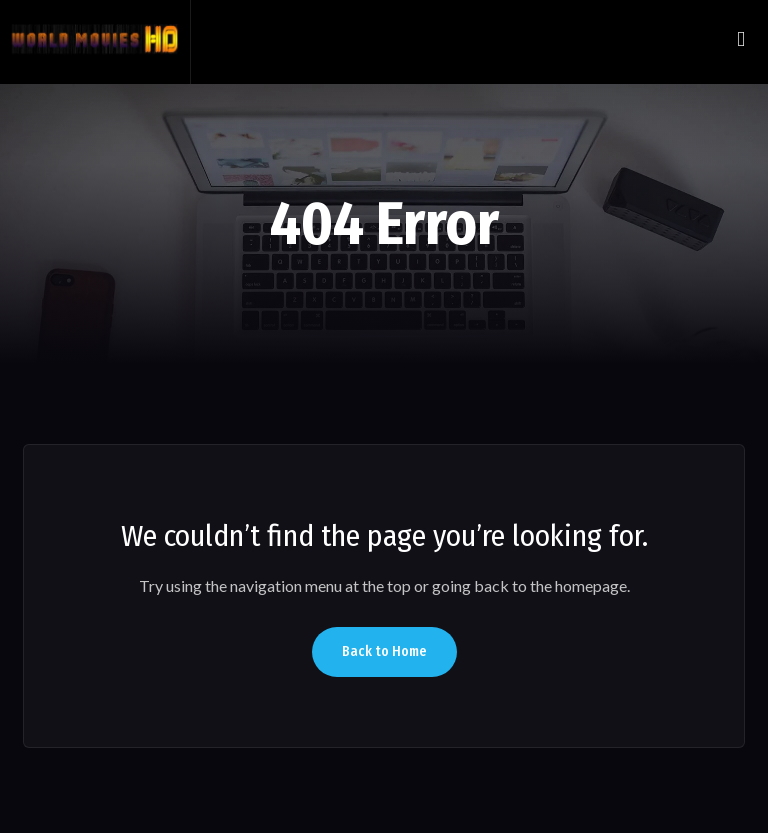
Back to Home (384, 651)
